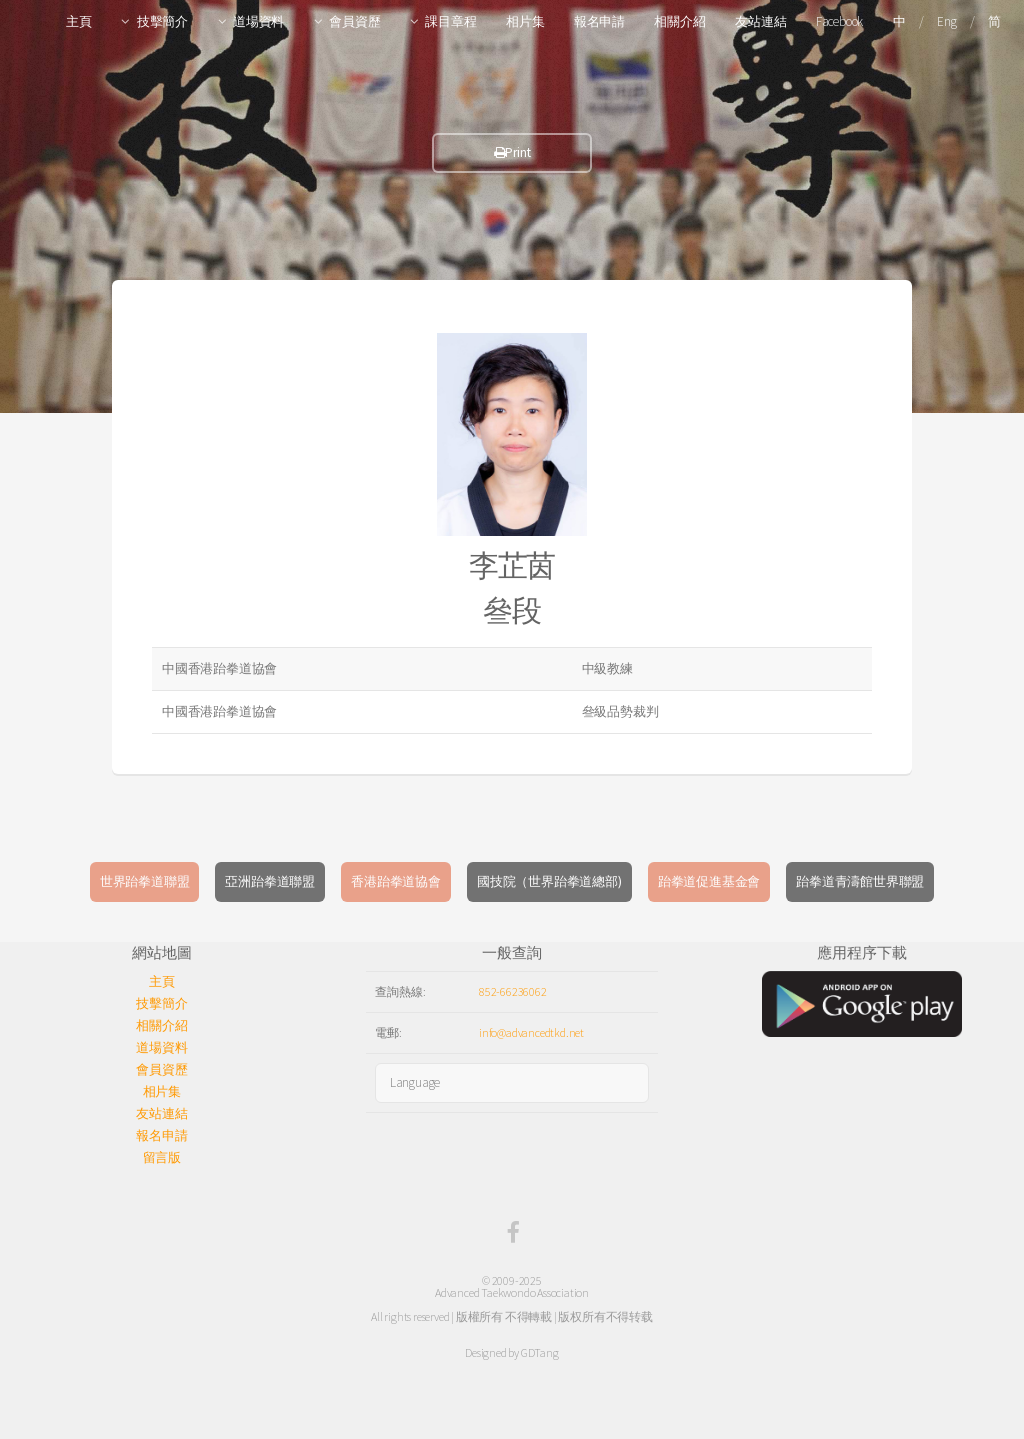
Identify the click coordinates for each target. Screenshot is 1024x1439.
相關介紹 (679, 21)
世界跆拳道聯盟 (145, 881)
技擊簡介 (162, 21)
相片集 (525, 21)
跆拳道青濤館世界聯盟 (860, 881)
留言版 (162, 1157)
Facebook (839, 21)
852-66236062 (513, 991)
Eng (946, 21)
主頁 (79, 21)
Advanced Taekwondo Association (512, 1292)
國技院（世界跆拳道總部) (549, 881)
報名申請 (599, 21)
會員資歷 (354, 21)
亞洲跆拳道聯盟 (270, 881)
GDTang (540, 1352)
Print (512, 152)
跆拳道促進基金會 (709, 881)
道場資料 (258, 21)
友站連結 (760, 21)
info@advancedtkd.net (531, 1032)
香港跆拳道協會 (396, 881)
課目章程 (450, 21)
